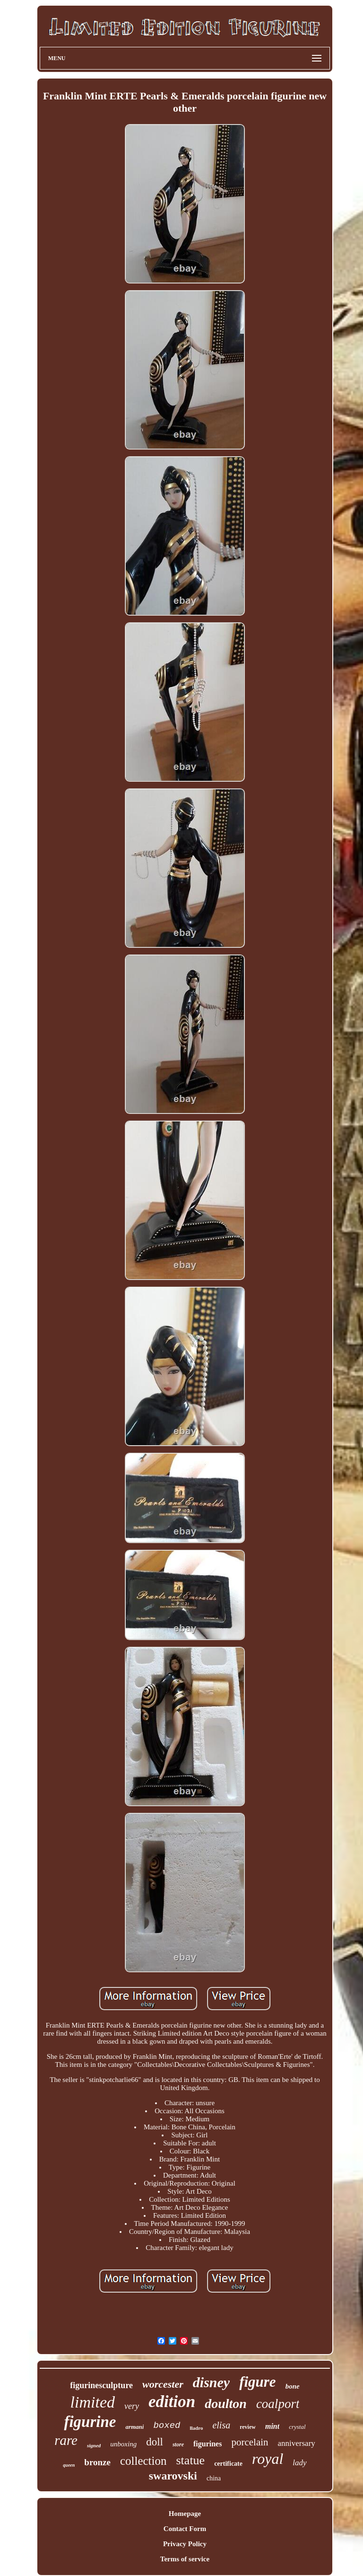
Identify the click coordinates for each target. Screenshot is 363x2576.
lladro (196, 2428)
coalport (278, 2404)
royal (267, 2458)
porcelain (249, 2442)
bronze (97, 2462)
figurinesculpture (101, 2385)
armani (134, 2426)
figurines (207, 2444)
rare (66, 2440)
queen (69, 2465)
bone (292, 2386)
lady (299, 2462)
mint (272, 2426)
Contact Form (185, 2528)
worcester (162, 2384)
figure (257, 2381)
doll (154, 2442)
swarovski (173, 2476)
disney (211, 2382)
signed (94, 2445)
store (178, 2444)
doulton (226, 2403)
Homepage (185, 2513)
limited (92, 2402)
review (248, 2427)
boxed (166, 2425)
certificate (228, 2463)
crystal (297, 2426)
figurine (90, 2421)
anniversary (296, 2443)
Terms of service (184, 2559)
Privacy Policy (185, 2544)
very (131, 2406)
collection (143, 2460)
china (214, 2478)
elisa (221, 2425)
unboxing (123, 2444)
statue (190, 2460)
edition (171, 2401)
